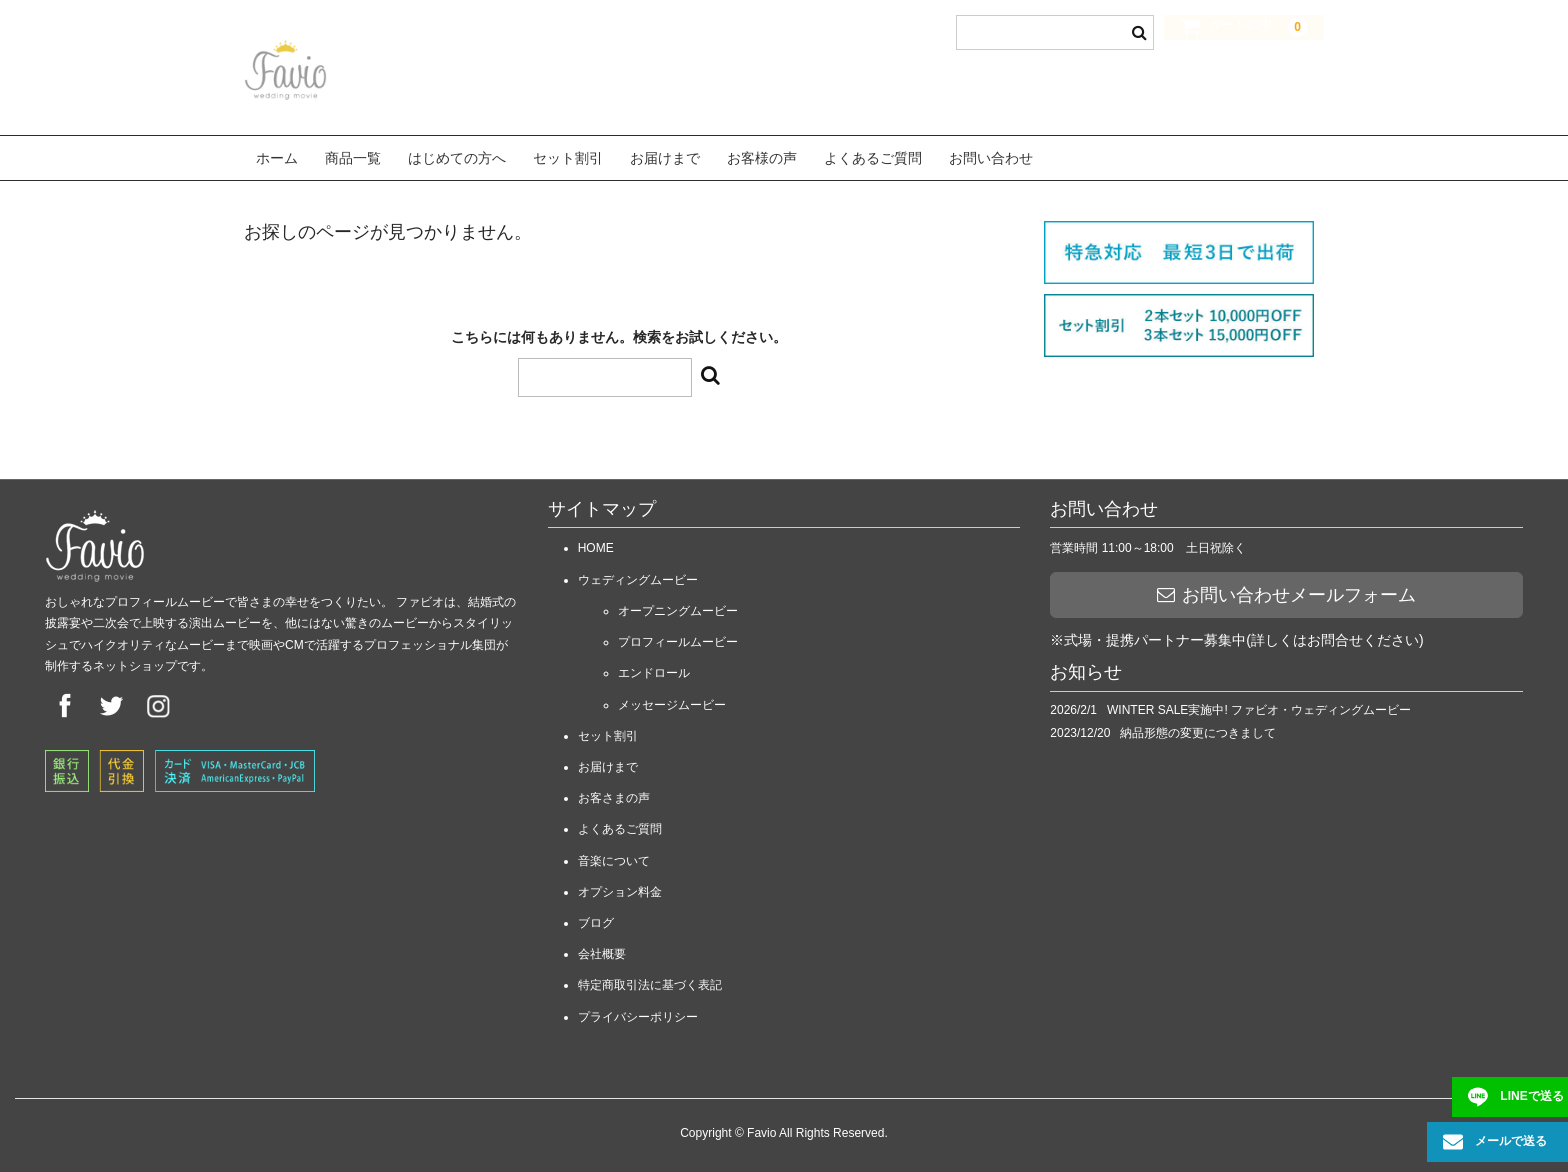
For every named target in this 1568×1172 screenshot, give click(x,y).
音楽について (614, 854)
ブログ (596, 916)
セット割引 (568, 155)
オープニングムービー (678, 604)
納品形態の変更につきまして (1198, 726)
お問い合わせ (991, 155)
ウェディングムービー (638, 573)
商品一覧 (353, 155)
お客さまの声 (614, 792)
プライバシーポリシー (638, 1010)
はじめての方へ (457, 155)
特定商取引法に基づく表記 (650, 979)
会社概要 (602, 947)
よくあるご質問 (873, 155)
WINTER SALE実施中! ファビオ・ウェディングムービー (1259, 703)
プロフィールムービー (678, 636)
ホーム (277, 155)
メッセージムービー (672, 698)
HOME (596, 542)
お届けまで (665, 155)
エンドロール (654, 667)
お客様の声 (762, 155)
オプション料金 (620, 885)
